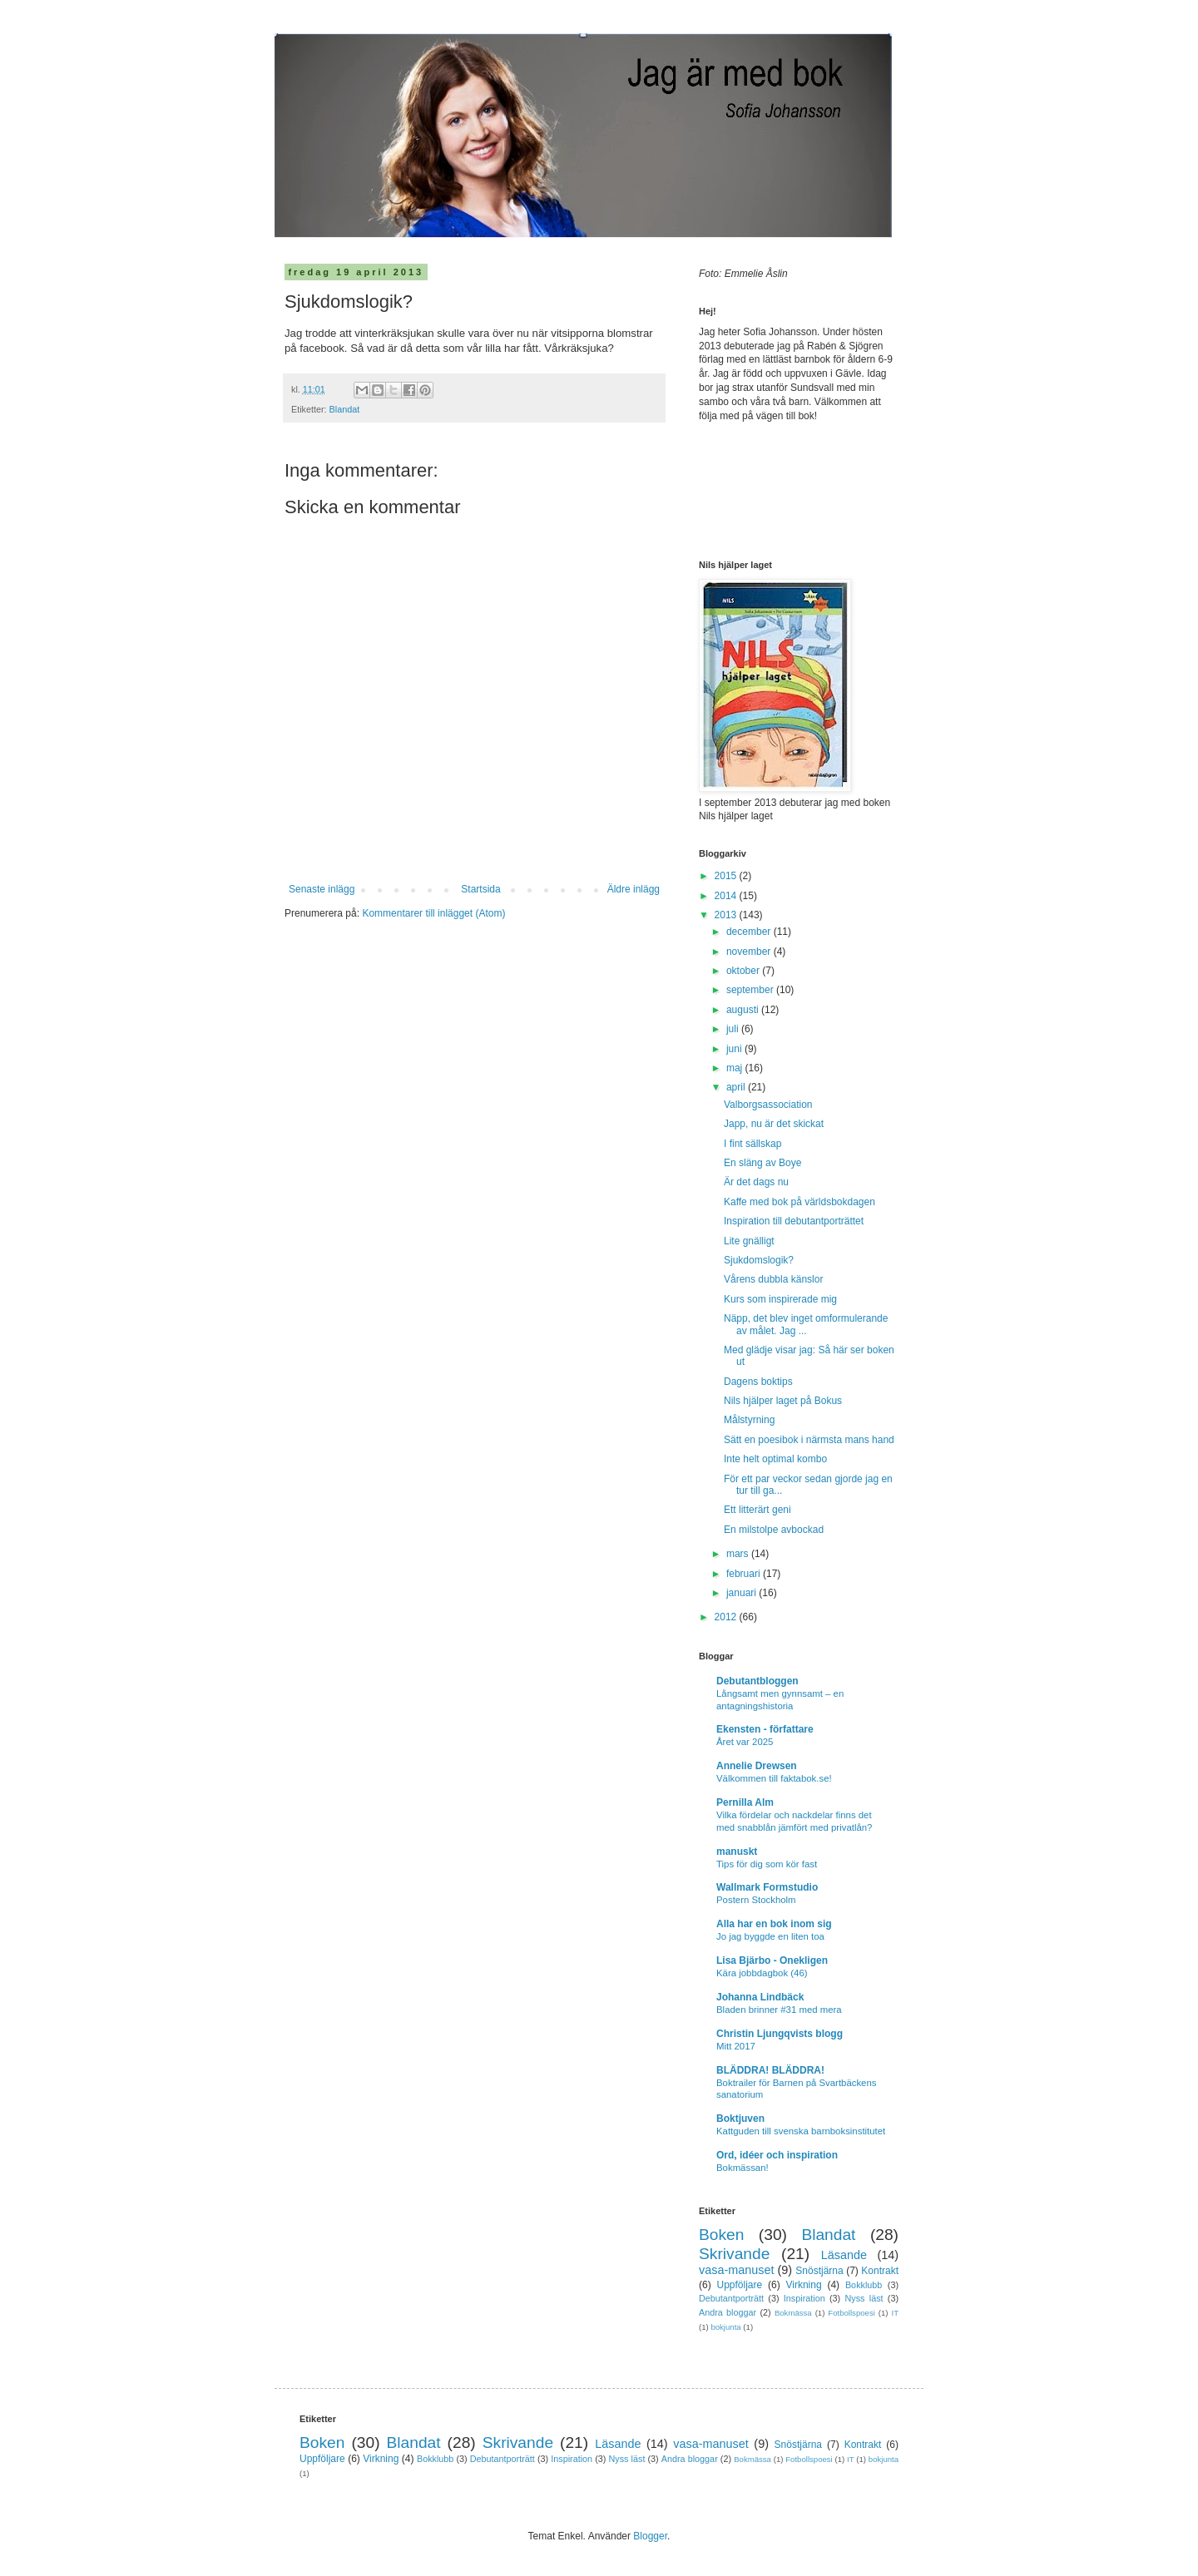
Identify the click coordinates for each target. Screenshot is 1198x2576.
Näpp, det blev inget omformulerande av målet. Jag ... (806, 1324)
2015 (727, 876)
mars (738, 1554)
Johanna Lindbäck (760, 1997)
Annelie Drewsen (756, 1766)
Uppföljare (739, 2285)
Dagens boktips (758, 1381)
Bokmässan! (742, 2168)
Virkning (803, 2285)
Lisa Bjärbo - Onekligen (772, 1960)
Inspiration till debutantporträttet (794, 1221)
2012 (727, 1617)
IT (894, 2312)
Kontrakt (879, 2271)
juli (733, 1029)
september (751, 990)
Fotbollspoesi (851, 2312)
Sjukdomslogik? (759, 1260)
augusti (743, 1010)
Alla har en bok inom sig (774, 1924)
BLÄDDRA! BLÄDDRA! (770, 2070)
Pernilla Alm (745, 1802)
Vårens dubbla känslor (773, 1279)
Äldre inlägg (633, 889)
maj (735, 1068)
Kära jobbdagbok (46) (762, 1973)
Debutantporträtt (731, 2298)
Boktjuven (740, 2118)
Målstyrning (749, 1420)
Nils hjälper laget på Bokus (783, 1401)
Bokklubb (863, 2285)
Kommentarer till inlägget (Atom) (433, 913)
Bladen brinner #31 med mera (779, 2010)
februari (744, 1574)
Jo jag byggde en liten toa (770, 1936)
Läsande (844, 2255)
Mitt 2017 (735, 2046)
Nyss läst (863, 2298)
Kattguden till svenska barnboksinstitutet (800, 2131)
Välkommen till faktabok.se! (774, 1778)
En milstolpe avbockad (774, 1529)
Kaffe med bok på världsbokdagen (799, 1202)
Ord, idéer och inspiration (777, 2155)
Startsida (480, 889)
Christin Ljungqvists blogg (779, 2034)
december (750, 931)
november (750, 951)
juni (735, 1049)
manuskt (736, 1851)
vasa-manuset (736, 2270)
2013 (727, 915)
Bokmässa (793, 2312)
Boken (721, 2234)
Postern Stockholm (756, 1900)
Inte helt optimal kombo (775, 1459)
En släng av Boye (762, 1163)
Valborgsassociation (768, 1104)
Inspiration (804, 2298)
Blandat (344, 409)
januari (742, 1593)
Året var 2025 (744, 1742)
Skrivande (734, 2253)
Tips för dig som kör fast (766, 1864)
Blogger (650, 2536)
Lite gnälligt (749, 1241)
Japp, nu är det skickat (774, 1124)
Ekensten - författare (765, 1729)
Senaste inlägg (321, 889)
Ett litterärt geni (757, 1509)
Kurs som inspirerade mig (780, 1299)
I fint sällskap (752, 1144)
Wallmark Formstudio (767, 1887)
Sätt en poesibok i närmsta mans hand (809, 1440)
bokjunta (725, 2326)
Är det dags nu (756, 1182)
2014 (727, 896)
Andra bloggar (727, 2312)
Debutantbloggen (757, 1681)
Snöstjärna (819, 2271)
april (737, 1087)
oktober (744, 971)
